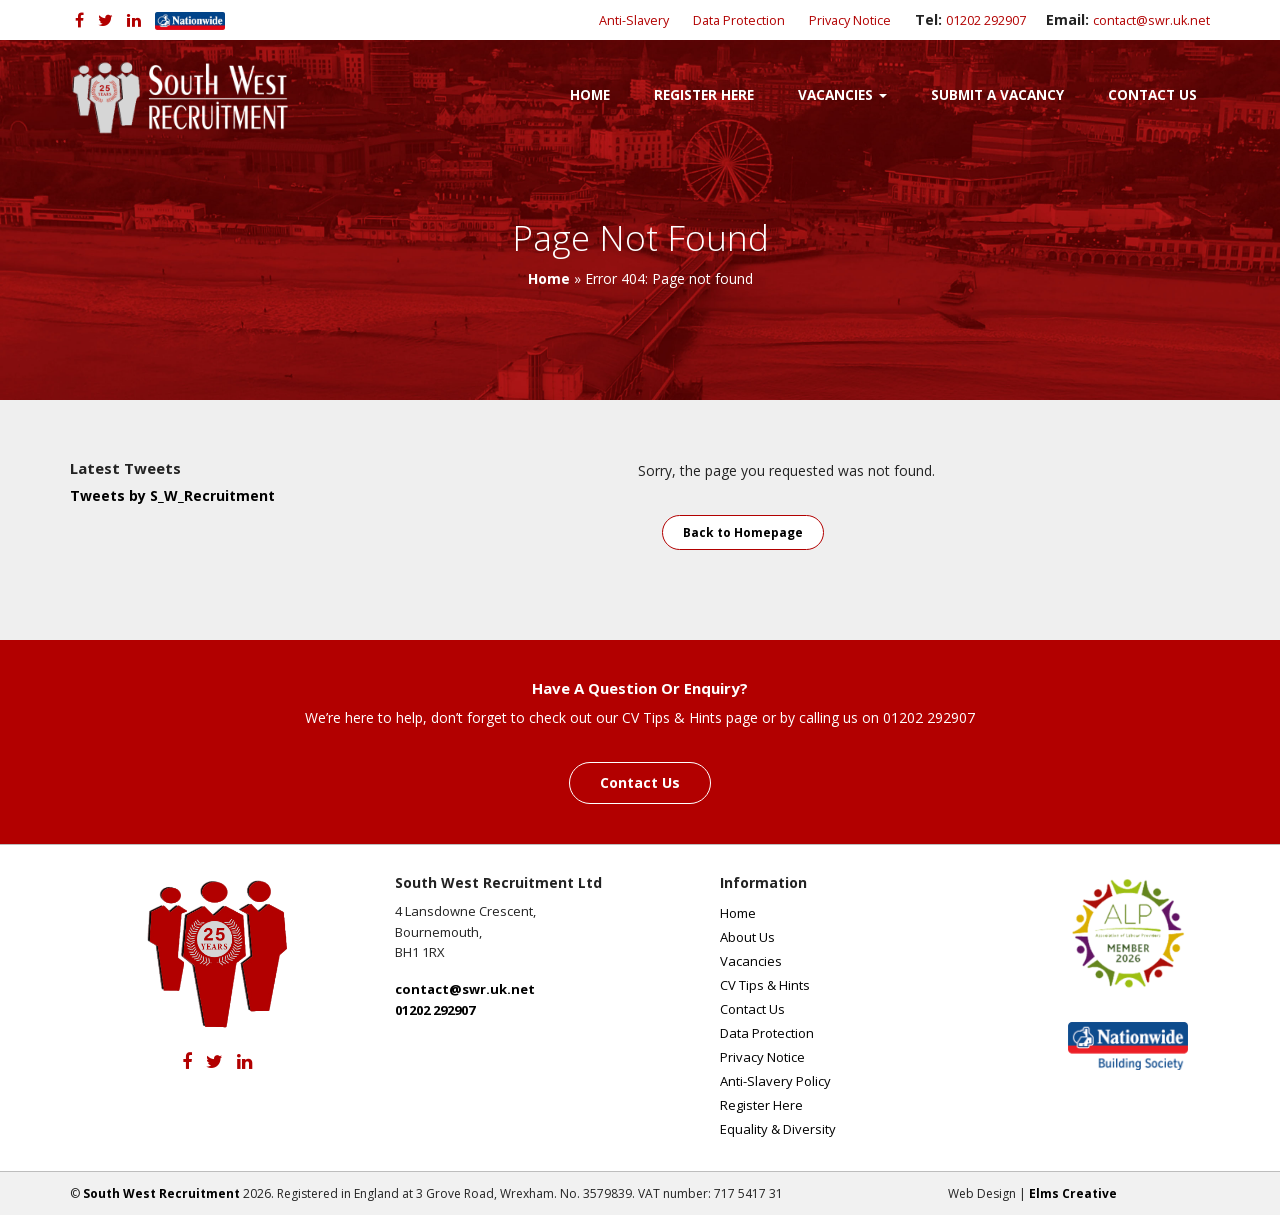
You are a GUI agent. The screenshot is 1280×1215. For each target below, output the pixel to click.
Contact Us (1152, 95)
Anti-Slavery (634, 20)
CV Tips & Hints (765, 985)
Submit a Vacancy (997, 95)
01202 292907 (986, 20)
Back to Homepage (743, 532)
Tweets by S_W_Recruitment (172, 495)
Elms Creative (1073, 1193)
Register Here (704, 95)
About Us (747, 937)
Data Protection (739, 20)
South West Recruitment (161, 1193)
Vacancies (842, 95)
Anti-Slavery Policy (775, 1081)
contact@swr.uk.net (1151, 20)
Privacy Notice (850, 20)
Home (590, 95)
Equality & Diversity (778, 1129)
